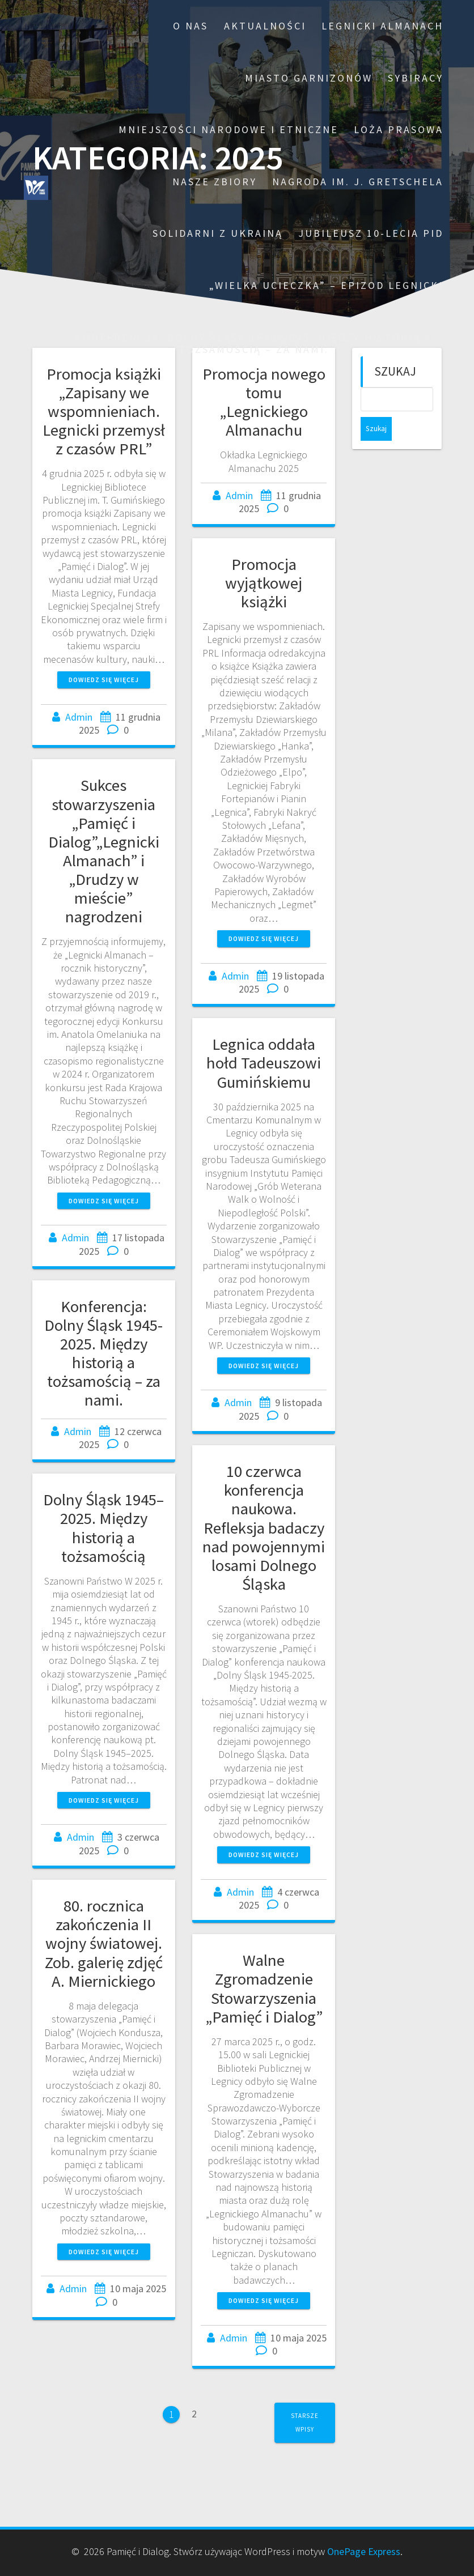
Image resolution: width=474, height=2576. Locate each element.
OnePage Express (363, 2551)
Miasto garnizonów (309, 77)
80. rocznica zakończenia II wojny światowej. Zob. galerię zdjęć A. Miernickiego (104, 1943)
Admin (78, 716)
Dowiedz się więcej (104, 679)
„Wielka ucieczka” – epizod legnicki (326, 285)
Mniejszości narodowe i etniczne (228, 129)
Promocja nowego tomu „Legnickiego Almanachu (263, 402)
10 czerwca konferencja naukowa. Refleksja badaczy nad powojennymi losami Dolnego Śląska (263, 1527)
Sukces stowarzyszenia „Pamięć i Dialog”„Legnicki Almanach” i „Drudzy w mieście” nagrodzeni (103, 851)
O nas (190, 25)
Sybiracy (415, 77)
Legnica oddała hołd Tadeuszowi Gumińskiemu (263, 1063)
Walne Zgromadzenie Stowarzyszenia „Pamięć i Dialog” (264, 1988)
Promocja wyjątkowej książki (263, 583)
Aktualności (265, 25)
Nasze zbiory (214, 181)
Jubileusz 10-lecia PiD (370, 233)
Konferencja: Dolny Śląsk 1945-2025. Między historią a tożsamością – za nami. (253, 343)
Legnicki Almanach (382, 25)
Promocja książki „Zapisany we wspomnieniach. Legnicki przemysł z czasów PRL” (104, 411)
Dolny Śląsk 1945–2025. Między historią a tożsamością (103, 1527)
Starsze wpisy (305, 2422)
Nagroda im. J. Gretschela (357, 181)
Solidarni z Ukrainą (218, 233)
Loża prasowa (398, 129)
